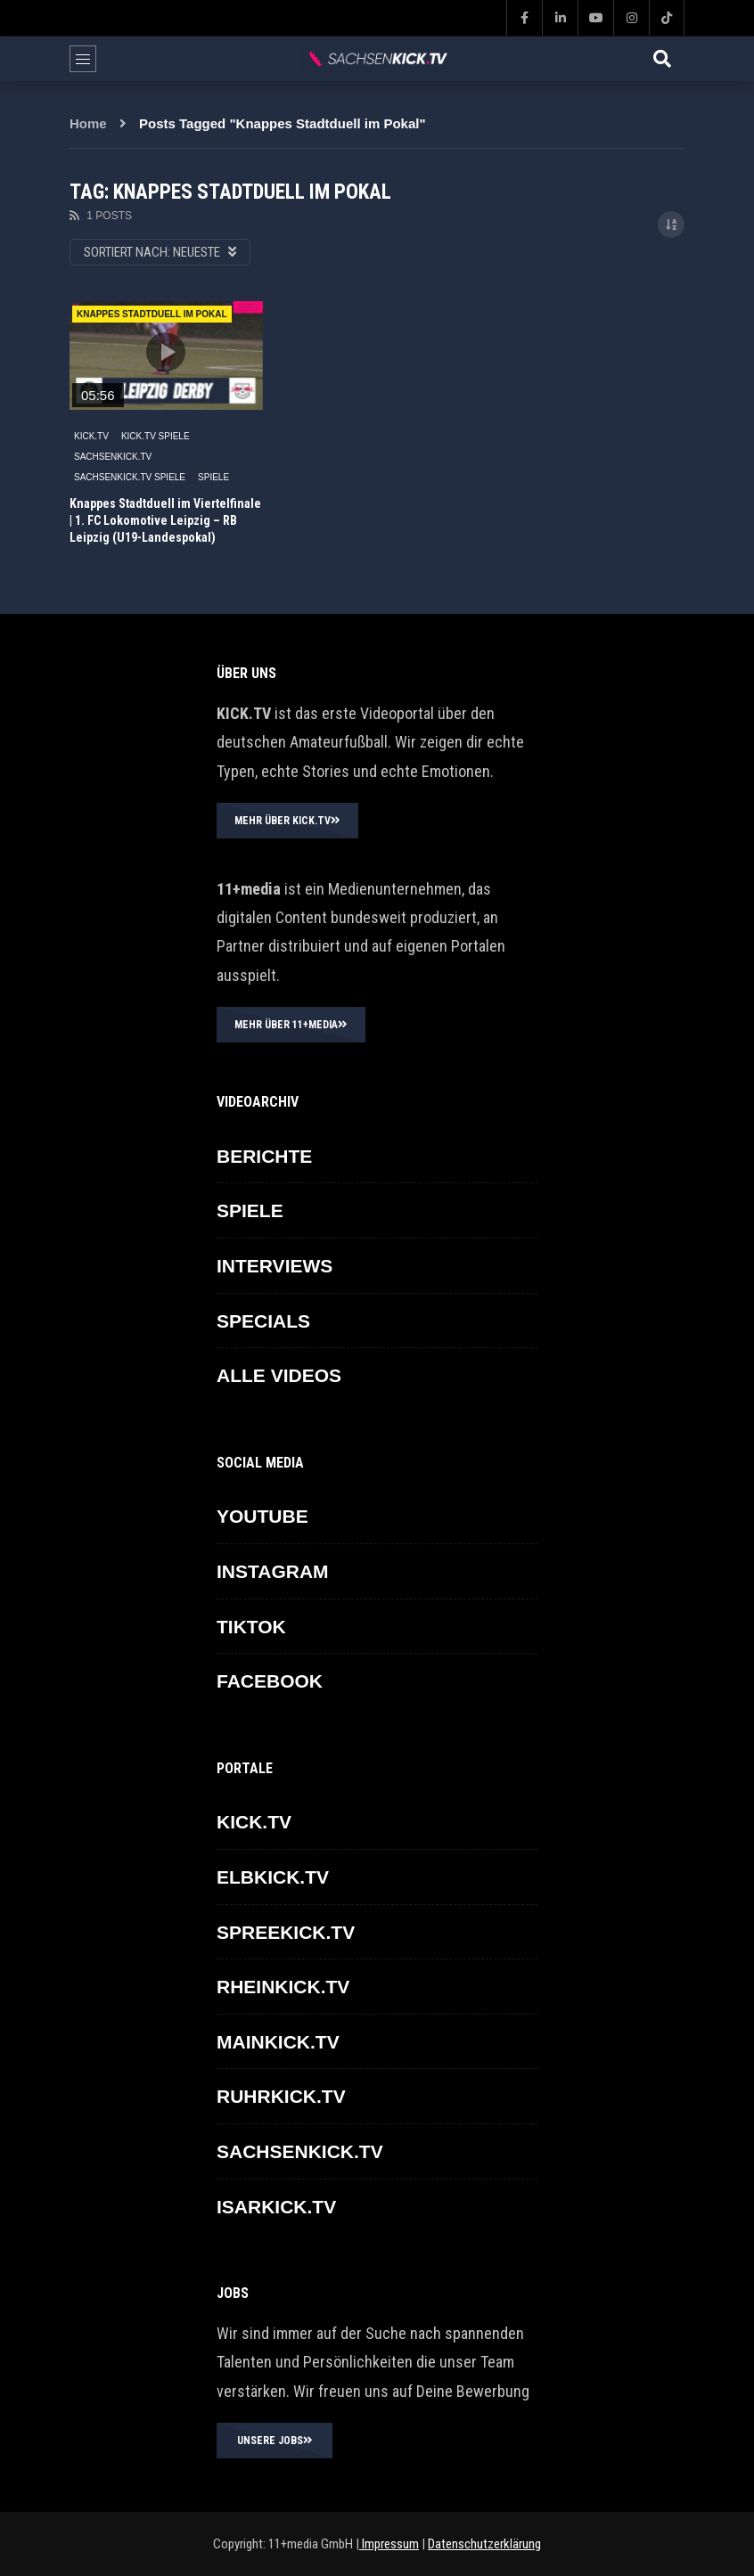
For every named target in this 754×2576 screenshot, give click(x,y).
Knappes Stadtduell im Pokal (152, 314)
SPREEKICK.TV (286, 1932)
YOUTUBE (262, 1516)
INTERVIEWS (274, 1265)
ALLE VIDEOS (279, 1375)
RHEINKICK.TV (283, 1986)
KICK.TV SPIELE (155, 436)
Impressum (389, 2544)
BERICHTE (264, 1156)
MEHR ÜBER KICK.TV (287, 820)
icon (165, 352)
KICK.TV (91, 436)
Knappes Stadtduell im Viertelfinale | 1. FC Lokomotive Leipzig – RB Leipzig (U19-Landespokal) (165, 520)
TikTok (251, 1626)
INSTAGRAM (273, 1571)
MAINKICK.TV (278, 2042)
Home (88, 123)
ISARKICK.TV (276, 2206)
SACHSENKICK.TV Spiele (129, 477)
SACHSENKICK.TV (113, 457)
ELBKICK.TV (273, 1877)
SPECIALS (263, 1321)
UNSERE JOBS (275, 2440)
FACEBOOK (270, 1681)
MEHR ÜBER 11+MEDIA (291, 1024)
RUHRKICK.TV (281, 2096)
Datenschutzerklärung (484, 2544)
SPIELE (213, 477)
